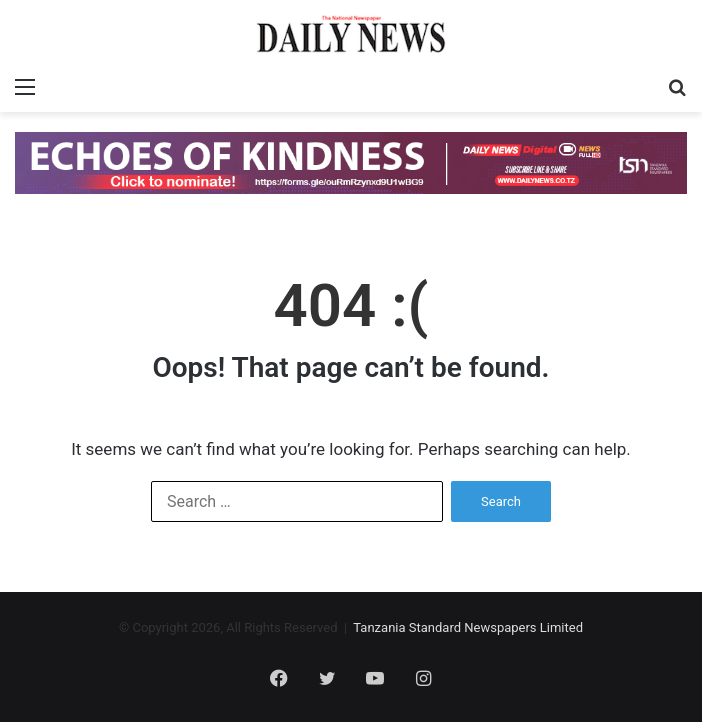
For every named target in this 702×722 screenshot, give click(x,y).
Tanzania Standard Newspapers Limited (468, 627)
